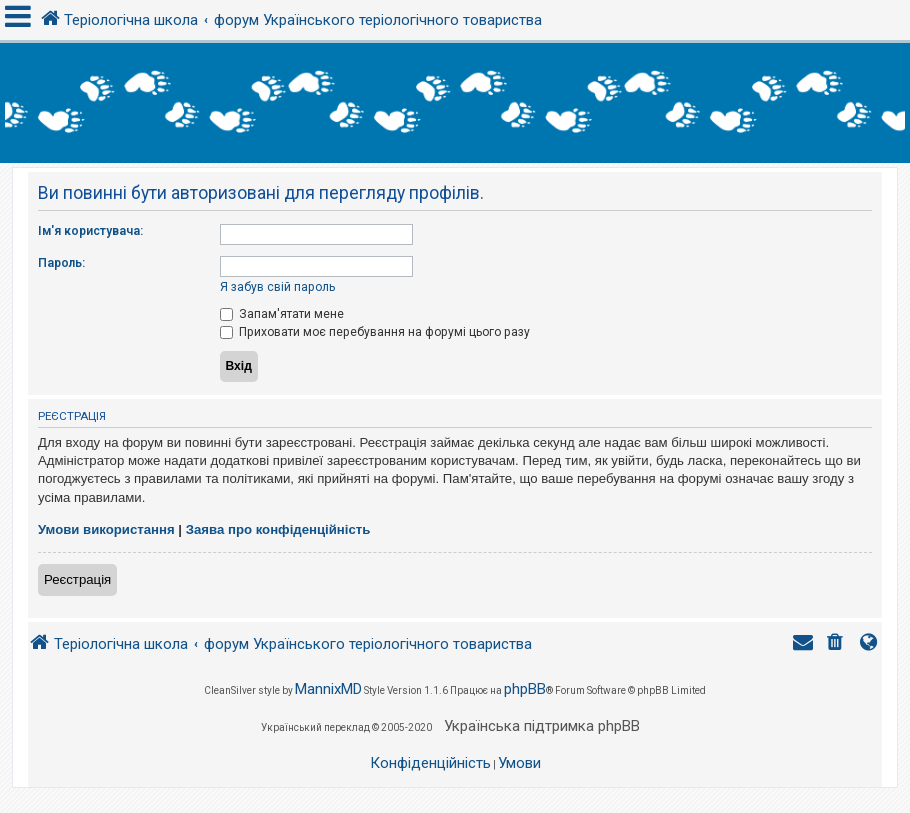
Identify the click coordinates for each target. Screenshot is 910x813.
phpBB (525, 689)
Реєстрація (77, 579)
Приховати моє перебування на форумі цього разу (375, 332)
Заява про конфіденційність (278, 529)
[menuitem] (837, 644)
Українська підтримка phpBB (542, 726)
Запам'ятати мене (282, 314)
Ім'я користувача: (90, 231)
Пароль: (61, 263)
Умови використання (106, 529)
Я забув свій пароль (277, 287)
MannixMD (328, 689)
